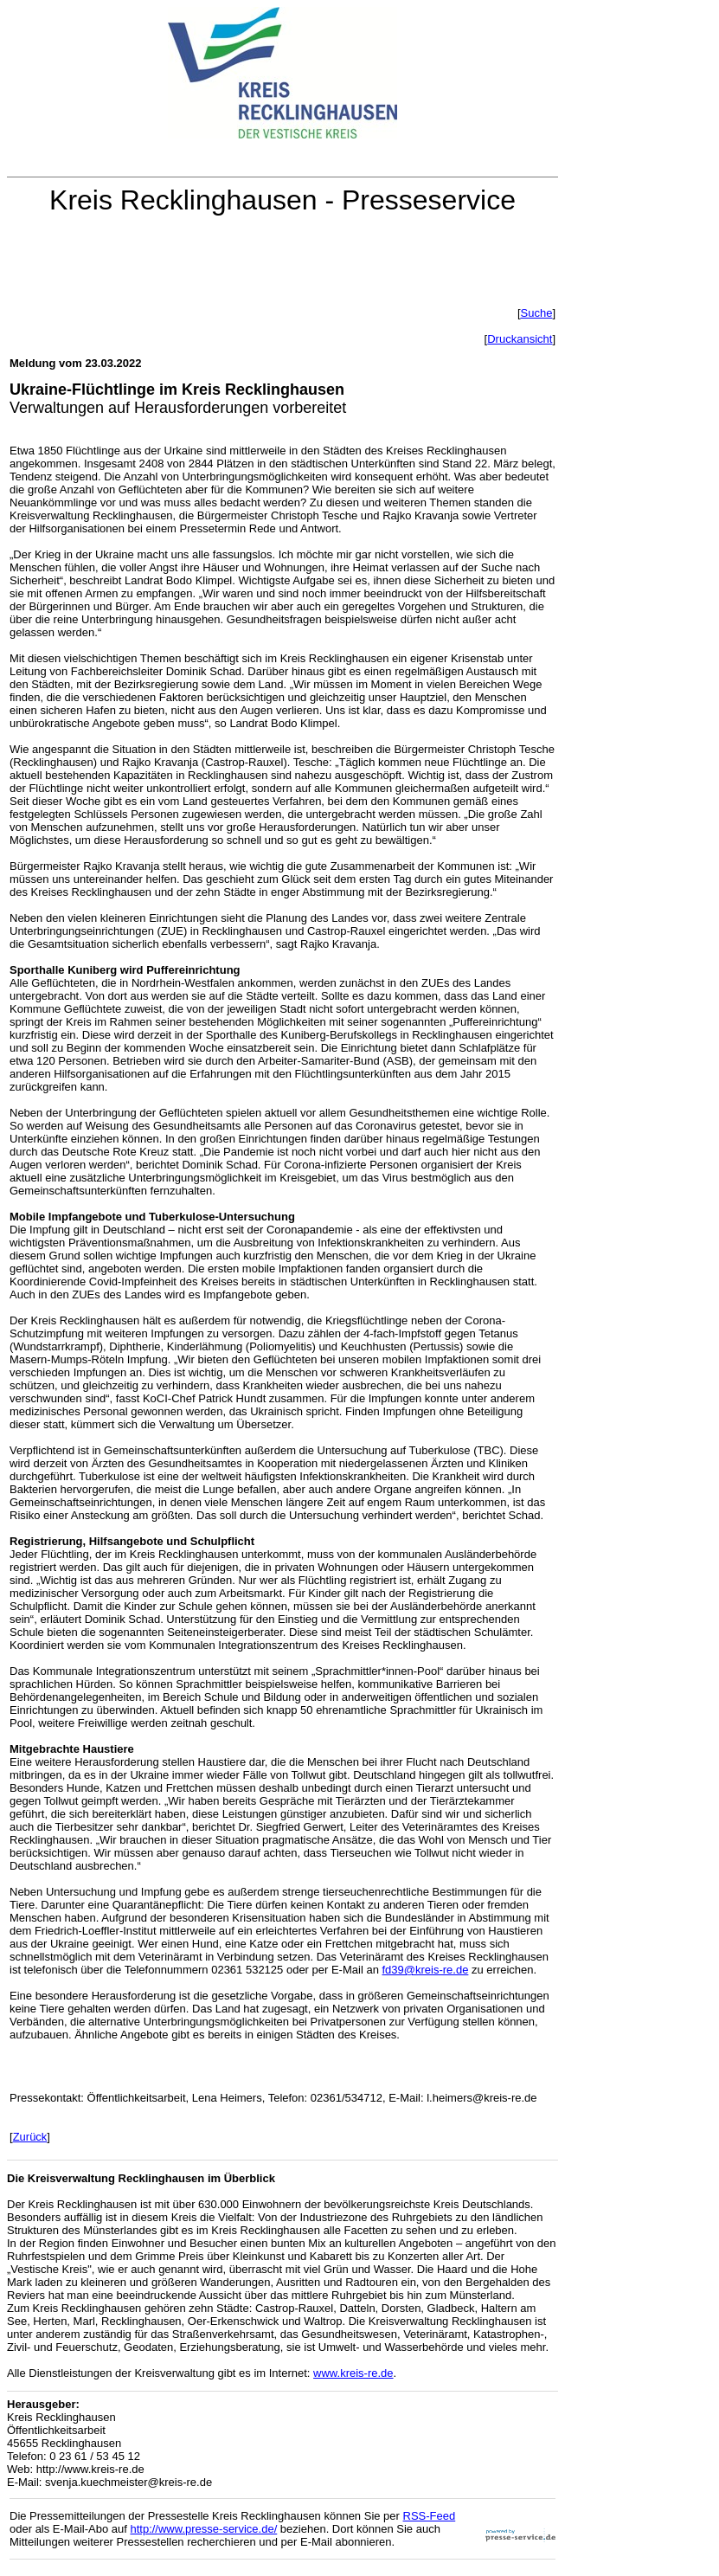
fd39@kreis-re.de (425, 1969)
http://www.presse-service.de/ (203, 2528)
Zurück (30, 2136)
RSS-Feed (429, 2515)
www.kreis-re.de (353, 2373)
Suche (537, 312)
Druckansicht (519, 338)
